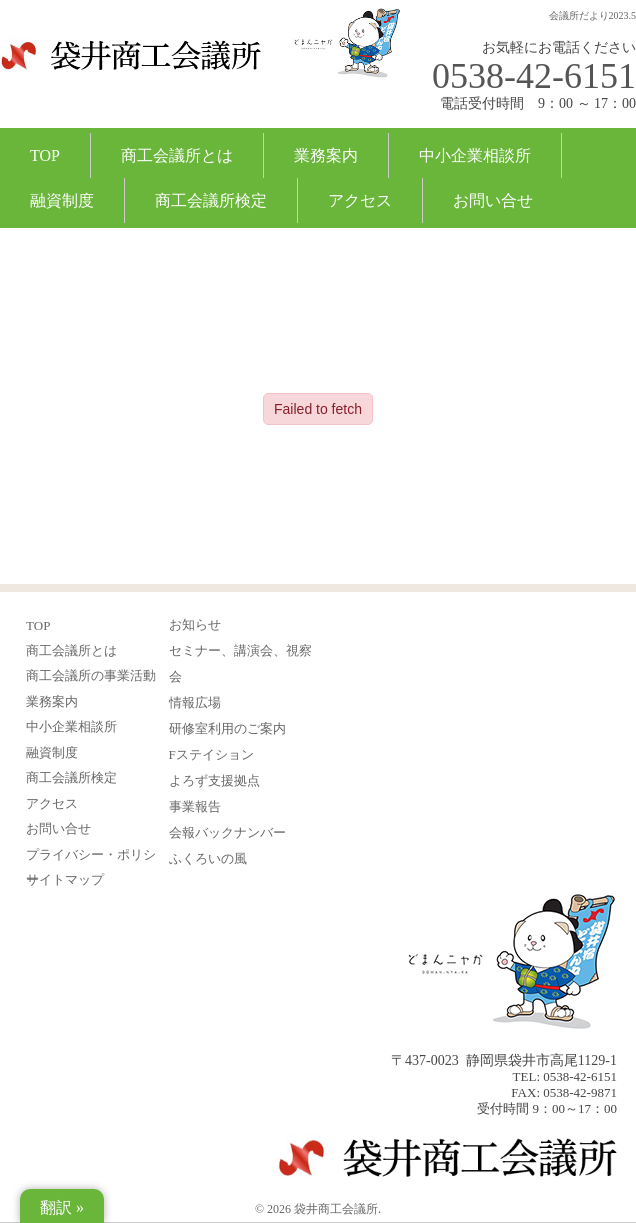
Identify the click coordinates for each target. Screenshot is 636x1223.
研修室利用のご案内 (227, 728)
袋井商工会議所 (130, 67)
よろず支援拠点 (214, 780)
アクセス (360, 200)
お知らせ (195, 624)
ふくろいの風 (208, 858)
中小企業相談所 (475, 155)
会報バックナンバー (227, 832)
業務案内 (326, 155)
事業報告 (195, 806)
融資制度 (62, 200)
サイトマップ (65, 879)
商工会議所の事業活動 (91, 675)
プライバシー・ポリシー (91, 856)
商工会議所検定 (211, 200)
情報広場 (195, 702)
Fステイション (211, 754)
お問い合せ (493, 200)
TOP (45, 155)
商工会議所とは (177, 155)
